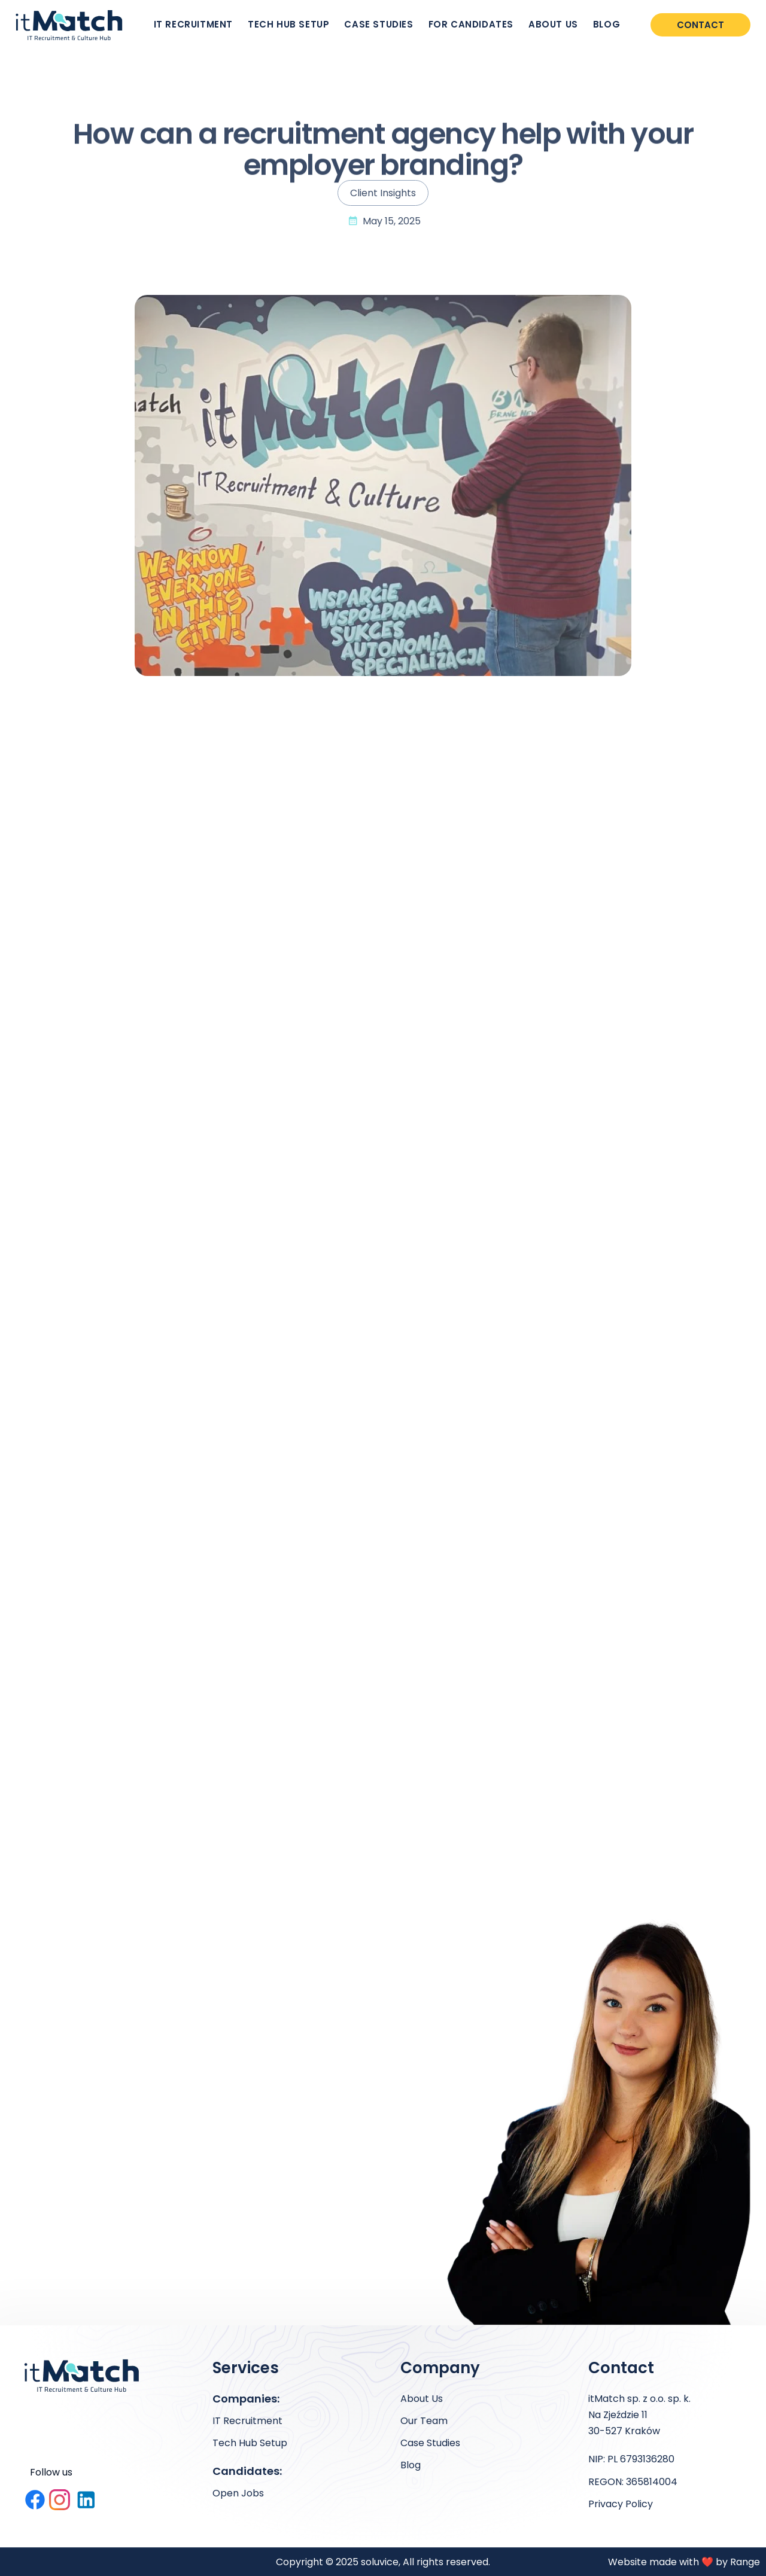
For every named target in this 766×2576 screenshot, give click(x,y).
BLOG (606, 24)
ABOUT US (553, 24)
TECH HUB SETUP (288, 24)
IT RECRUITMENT (193, 24)
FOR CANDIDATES (470, 24)
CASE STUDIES (378, 24)
